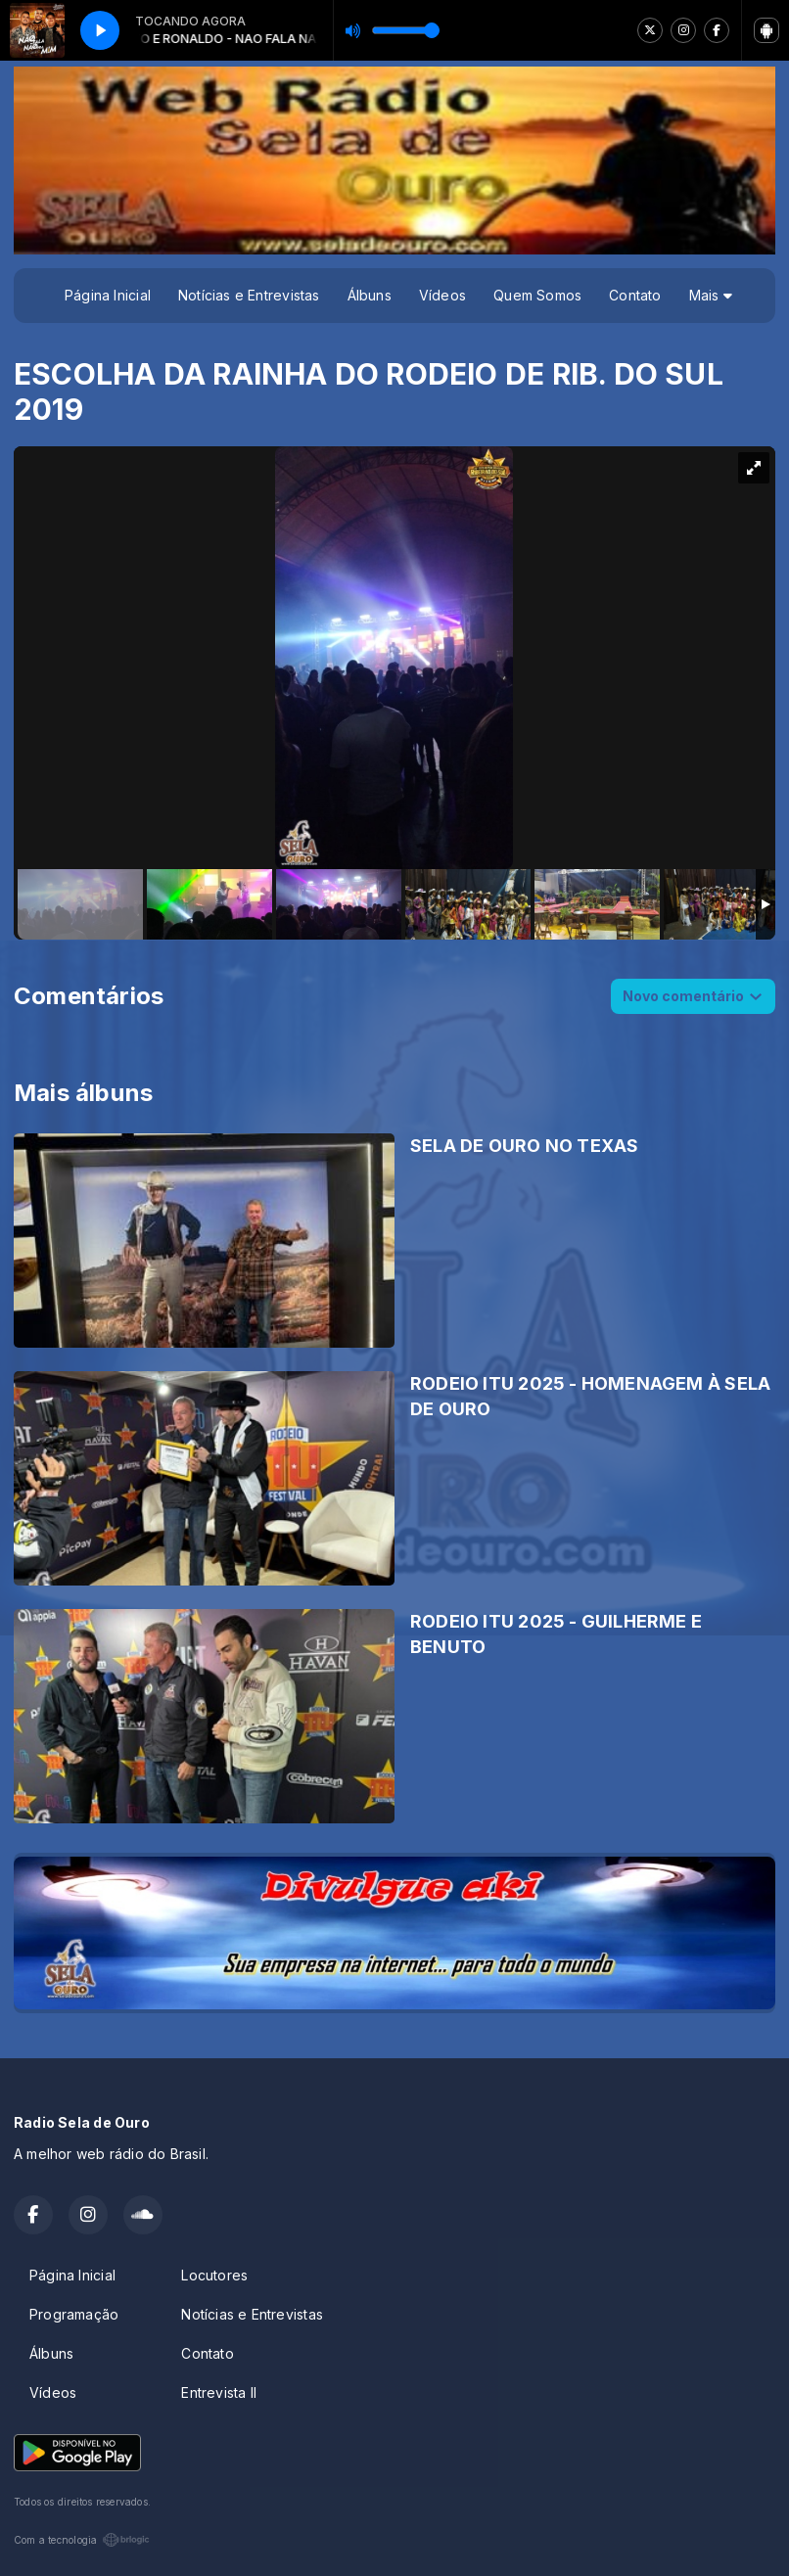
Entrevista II (218, 2392)
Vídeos (442, 295)
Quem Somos (537, 295)
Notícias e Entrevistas (249, 295)
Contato (635, 295)
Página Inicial (108, 295)
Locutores (214, 2275)
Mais (710, 295)
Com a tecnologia (82, 2540)
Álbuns (370, 295)
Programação (73, 2314)
